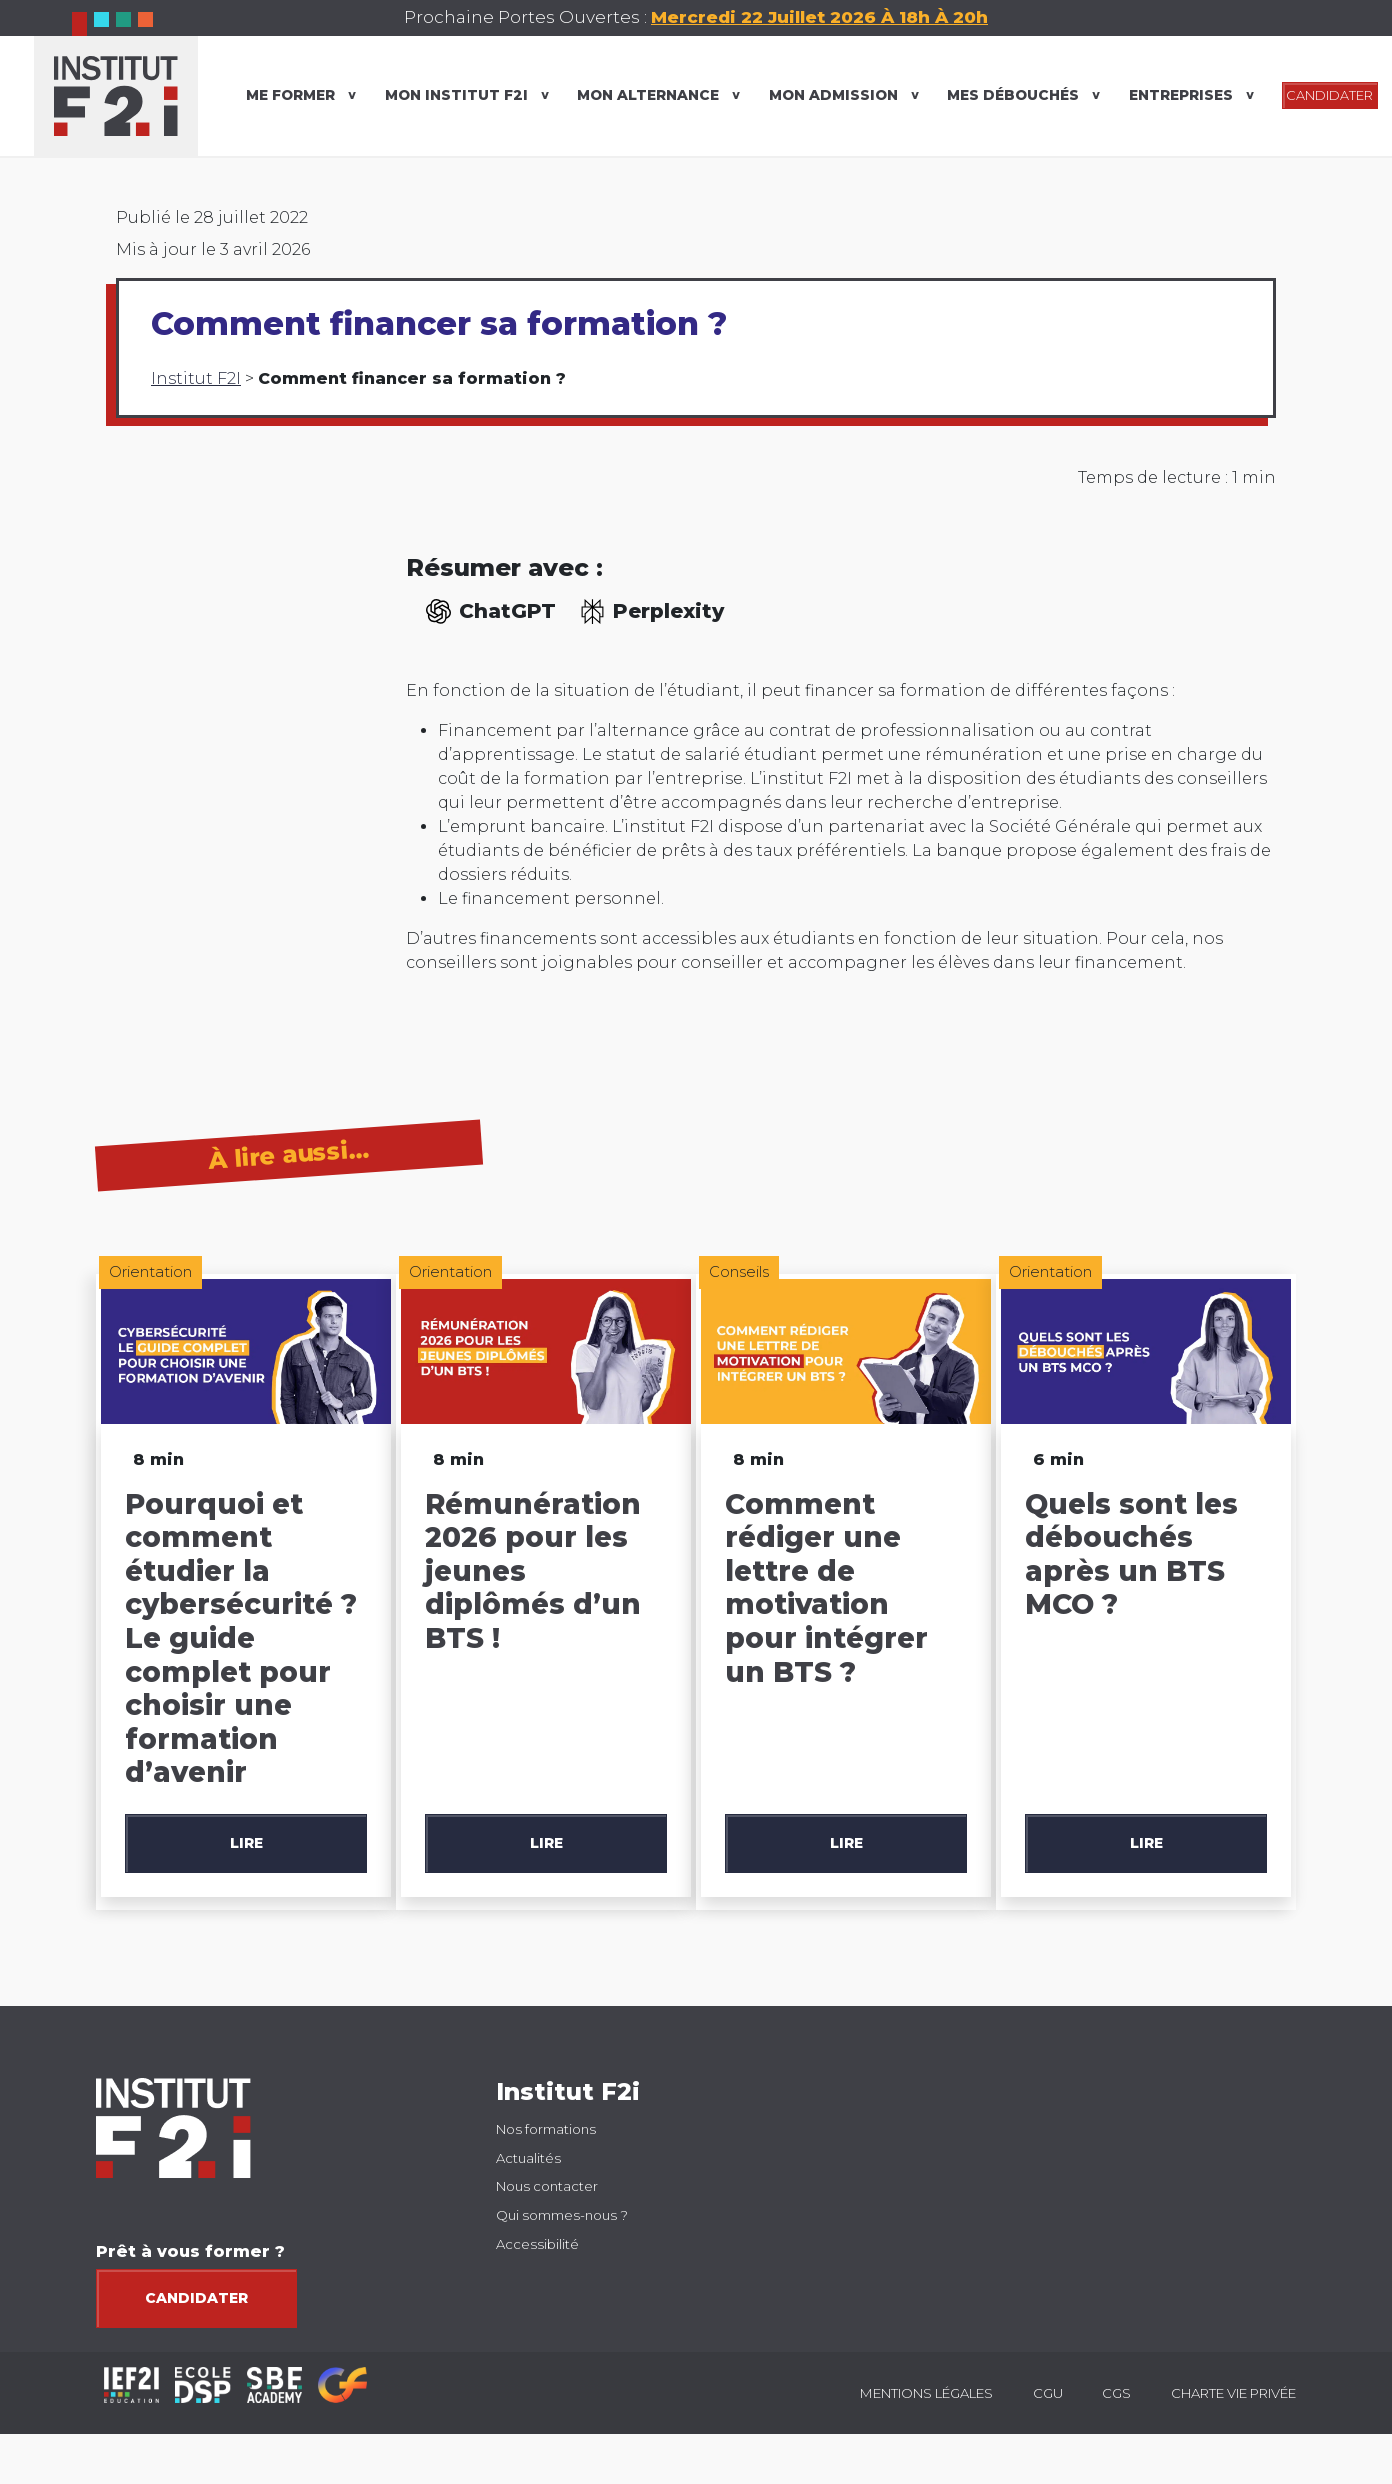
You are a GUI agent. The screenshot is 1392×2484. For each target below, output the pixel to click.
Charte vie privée (1233, 2393)
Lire (246, 1843)
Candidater (196, 2298)
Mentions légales (926, 2393)
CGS (1116, 2393)
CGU (1048, 2393)
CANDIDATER (1329, 95)
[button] (1356, 1792)
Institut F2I (196, 378)
